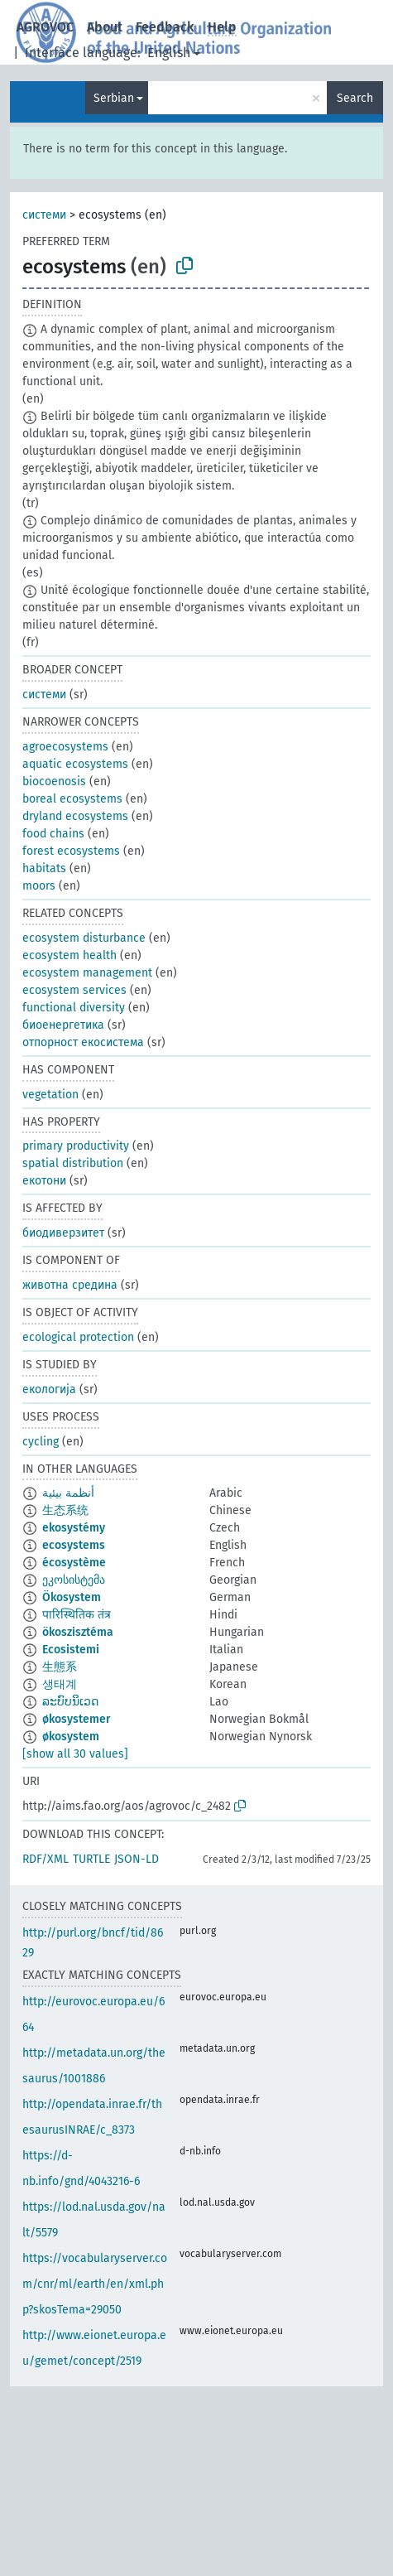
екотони (44, 1181)
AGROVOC (45, 27)
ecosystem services (74, 990)
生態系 (59, 1667)
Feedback (165, 27)
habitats (44, 868)
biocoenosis (54, 781)
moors (38, 886)
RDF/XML (45, 1859)
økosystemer (76, 1719)
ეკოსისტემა (73, 1580)
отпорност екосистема (83, 1042)
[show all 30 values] (75, 1754)
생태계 (59, 1684)
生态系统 (65, 1510)
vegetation (50, 1095)
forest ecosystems (71, 851)
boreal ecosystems (72, 799)
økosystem (70, 1736)
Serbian (113, 98)
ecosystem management (87, 973)
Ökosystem (71, 1597)
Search (355, 98)
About (104, 27)
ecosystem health (69, 955)
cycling (40, 1442)
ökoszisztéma (77, 1632)
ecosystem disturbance (84, 938)
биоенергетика (63, 1025)
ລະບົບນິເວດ (70, 1702)
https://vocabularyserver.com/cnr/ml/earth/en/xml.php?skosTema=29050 (94, 2284)
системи (44, 215)
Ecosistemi (70, 1650)
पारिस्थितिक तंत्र (76, 1615)
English (168, 52)
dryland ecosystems (75, 816)
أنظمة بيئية (68, 1493)
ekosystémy (73, 1528)
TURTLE (91, 1859)
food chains (53, 834)
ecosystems (73, 1545)
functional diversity (73, 1008)
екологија (49, 1389)
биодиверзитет (63, 1233)
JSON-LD (136, 1859)
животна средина (69, 1285)
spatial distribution (72, 1163)
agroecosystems (65, 747)
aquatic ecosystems (75, 764)
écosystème (74, 1563)
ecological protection (78, 1337)
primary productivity (75, 1146)
